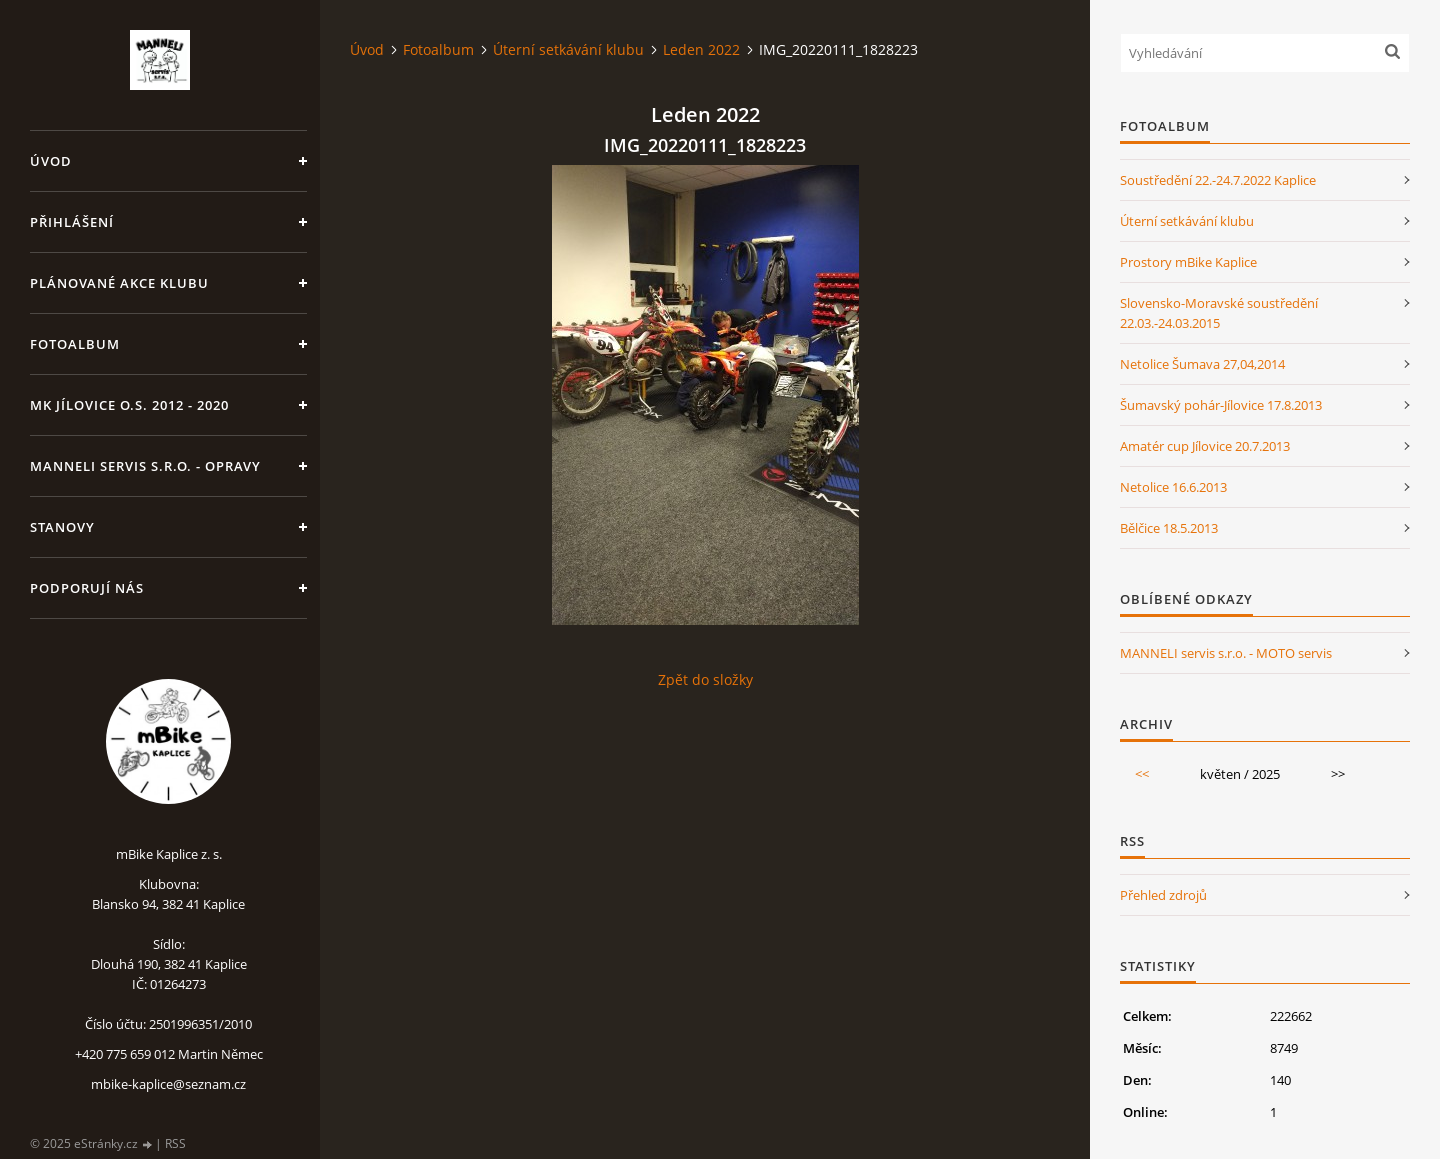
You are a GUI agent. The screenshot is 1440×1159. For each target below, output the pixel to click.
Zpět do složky (705, 679)
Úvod (51, 161)
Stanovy (62, 527)
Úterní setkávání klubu (568, 49)
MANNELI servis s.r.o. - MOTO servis (1226, 653)
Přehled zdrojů (1163, 895)
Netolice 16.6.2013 (1173, 487)
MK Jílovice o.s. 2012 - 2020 (129, 405)
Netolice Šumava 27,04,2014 (1202, 364)
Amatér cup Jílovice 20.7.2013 (1205, 446)
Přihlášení (72, 222)
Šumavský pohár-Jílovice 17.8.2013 (1221, 405)
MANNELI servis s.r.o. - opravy (145, 466)
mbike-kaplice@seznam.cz (168, 1084)
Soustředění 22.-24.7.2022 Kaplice (1218, 180)
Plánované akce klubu (119, 283)
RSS (175, 1143)
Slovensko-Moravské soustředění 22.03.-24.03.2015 (1219, 313)
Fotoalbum (75, 344)
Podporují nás (87, 588)
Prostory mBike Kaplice (1188, 262)
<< (1142, 774)
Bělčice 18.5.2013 (1169, 528)
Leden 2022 (701, 49)
